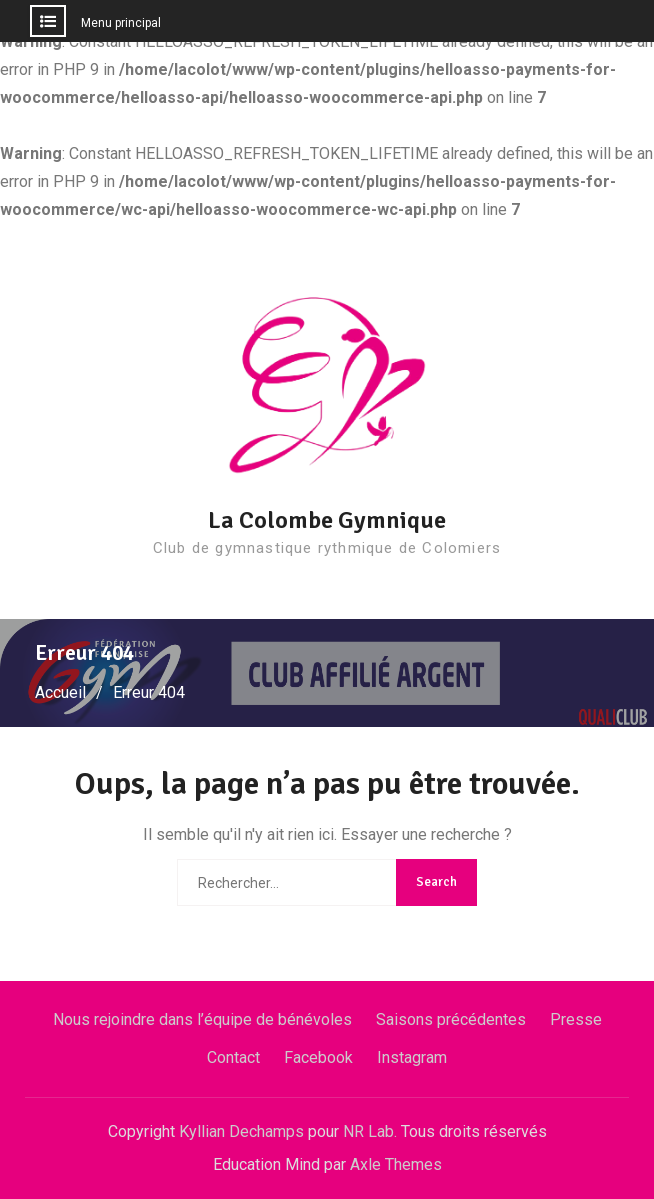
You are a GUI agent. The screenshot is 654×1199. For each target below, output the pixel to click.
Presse (576, 1019)
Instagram (412, 1057)
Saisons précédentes (451, 1019)
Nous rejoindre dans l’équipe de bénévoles (202, 1019)
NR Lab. (370, 1131)
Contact (233, 1057)
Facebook (318, 1057)
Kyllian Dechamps (241, 1131)
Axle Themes (396, 1164)
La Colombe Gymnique (327, 520)
